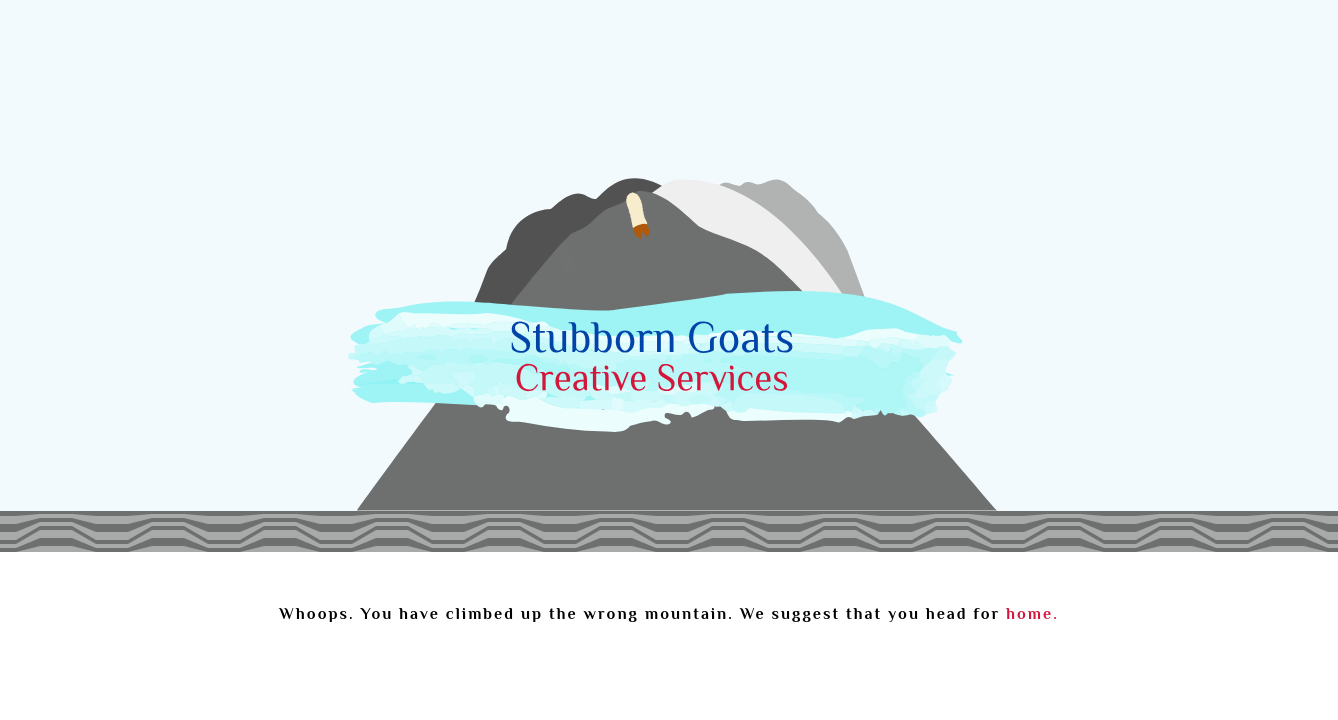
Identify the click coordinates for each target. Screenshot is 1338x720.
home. (1032, 614)
